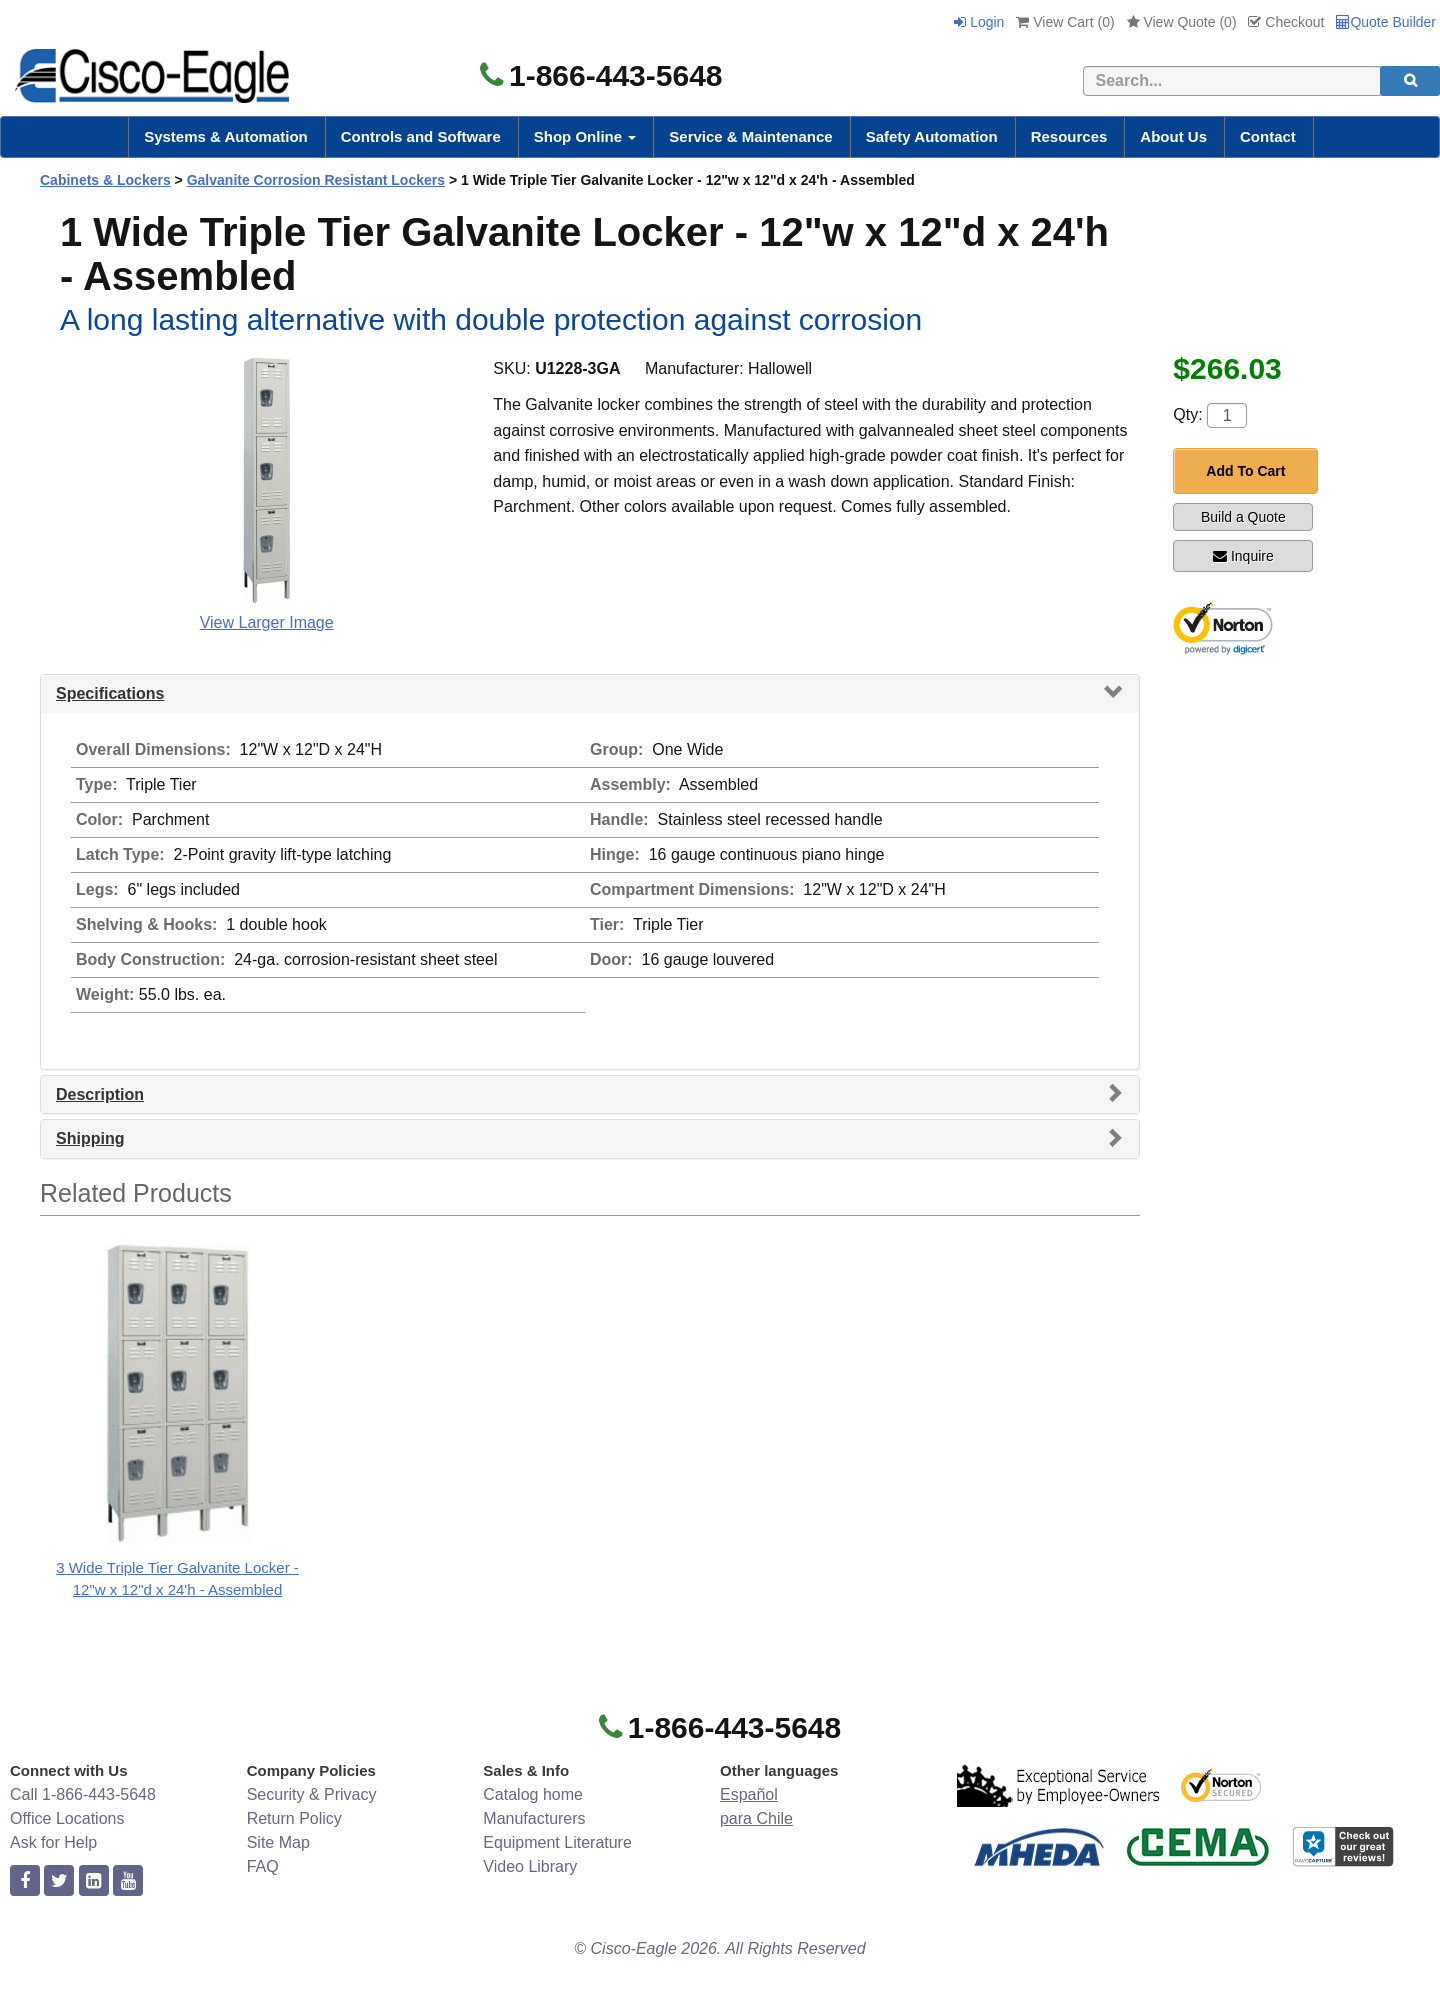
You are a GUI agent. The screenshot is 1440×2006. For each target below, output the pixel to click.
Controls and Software (421, 136)
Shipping (90, 1138)
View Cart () (1065, 22)
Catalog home (533, 1794)
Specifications (110, 693)
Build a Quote (1243, 517)
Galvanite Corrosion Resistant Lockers (316, 180)
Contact (1268, 136)
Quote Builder (1386, 22)
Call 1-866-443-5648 (83, 1794)
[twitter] (59, 1881)
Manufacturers (534, 1818)
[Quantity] (1227, 415)
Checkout (1286, 22)
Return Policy (294, 1818)
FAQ (263, 1866)
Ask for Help (53, 1842)
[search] (1410, 81)
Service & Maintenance (750, 136)
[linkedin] (94, 1881)
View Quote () (1182, 22)
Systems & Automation (226, 136)
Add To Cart (1245, 471)
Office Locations (67, 1818)
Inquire (1243, 556)
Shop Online (585, 136)
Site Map (278, 1842)
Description (100, 1094)
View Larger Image (267, 622)
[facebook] (25, 1881)
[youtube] (128, 1881)
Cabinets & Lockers (105, 180)
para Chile (756, 1818)
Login (979, 22)
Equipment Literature (557, 1842)
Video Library (530, 1866)
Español (749, 1794)
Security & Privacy (312, 1794)
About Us (1173, 136)
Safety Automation (932, 136)
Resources (1069, 136)
